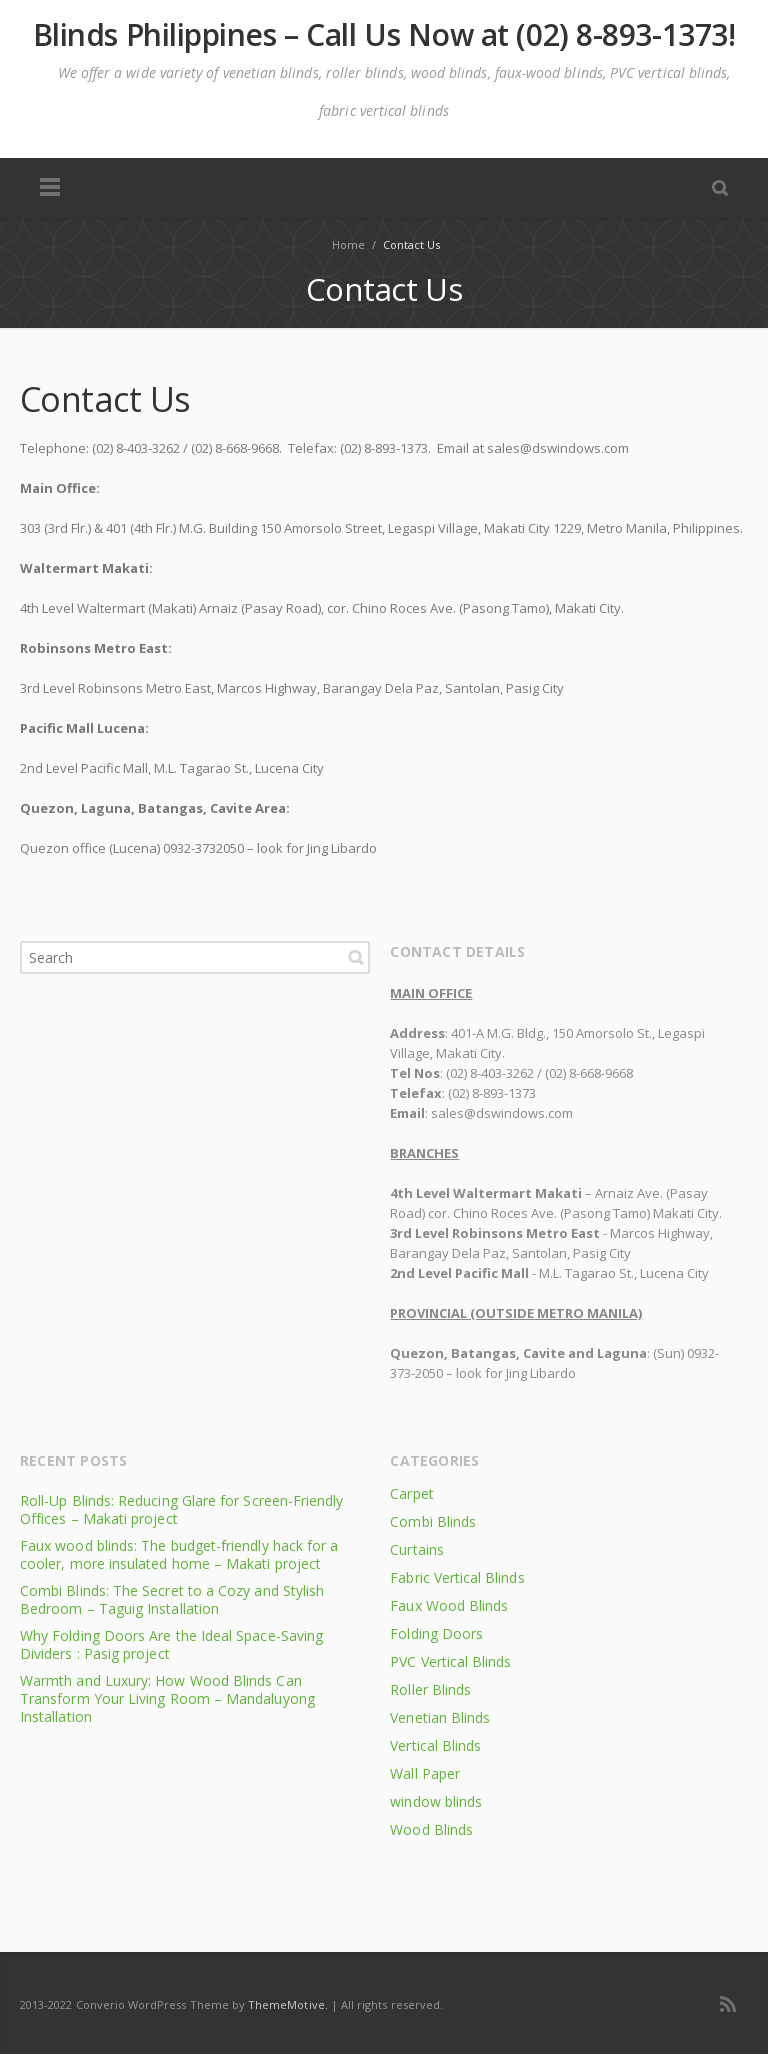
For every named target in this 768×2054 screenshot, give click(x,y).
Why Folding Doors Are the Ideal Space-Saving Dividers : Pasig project (171, 1644)
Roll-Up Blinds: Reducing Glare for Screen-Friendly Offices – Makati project (182, 1509)
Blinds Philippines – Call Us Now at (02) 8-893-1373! (384, 35)
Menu (50, 188)
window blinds (436, 1801)
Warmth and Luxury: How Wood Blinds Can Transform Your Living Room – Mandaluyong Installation (167, 1698)
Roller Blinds (430, 1689)
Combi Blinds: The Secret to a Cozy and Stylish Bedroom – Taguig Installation (172, 1599)
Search (356, 957)
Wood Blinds (431, 1829)
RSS (728, 2004)
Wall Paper (425, 1773)
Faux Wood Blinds (449, 1605)
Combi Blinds (433, 1521)
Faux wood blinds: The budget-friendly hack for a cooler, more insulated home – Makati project (179, 1554)
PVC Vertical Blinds (450, 1661)
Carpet (411, 1493)
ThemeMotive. (288, 2004)
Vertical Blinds (435, 1745)
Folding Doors (436, 1633)
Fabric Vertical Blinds (457, 1577)
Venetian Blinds (440, 1717)
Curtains (416, 1549)
